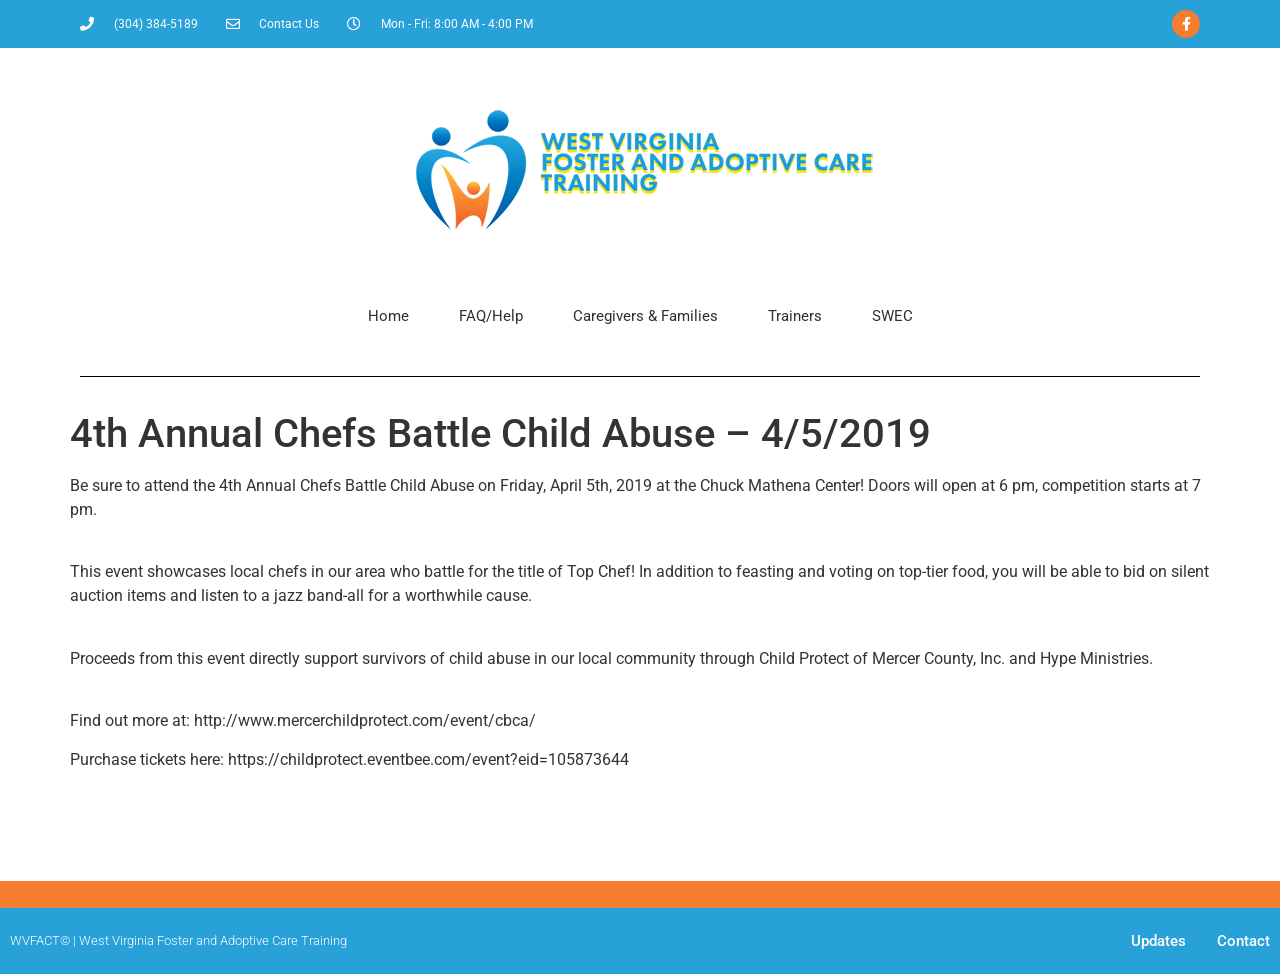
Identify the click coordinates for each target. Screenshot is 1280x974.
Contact (1243, 941)
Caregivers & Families (645, 316)
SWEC (892, 316)
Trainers (795, 316)
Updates (1158, 941)
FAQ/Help (491, 316)
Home (388, 316)
